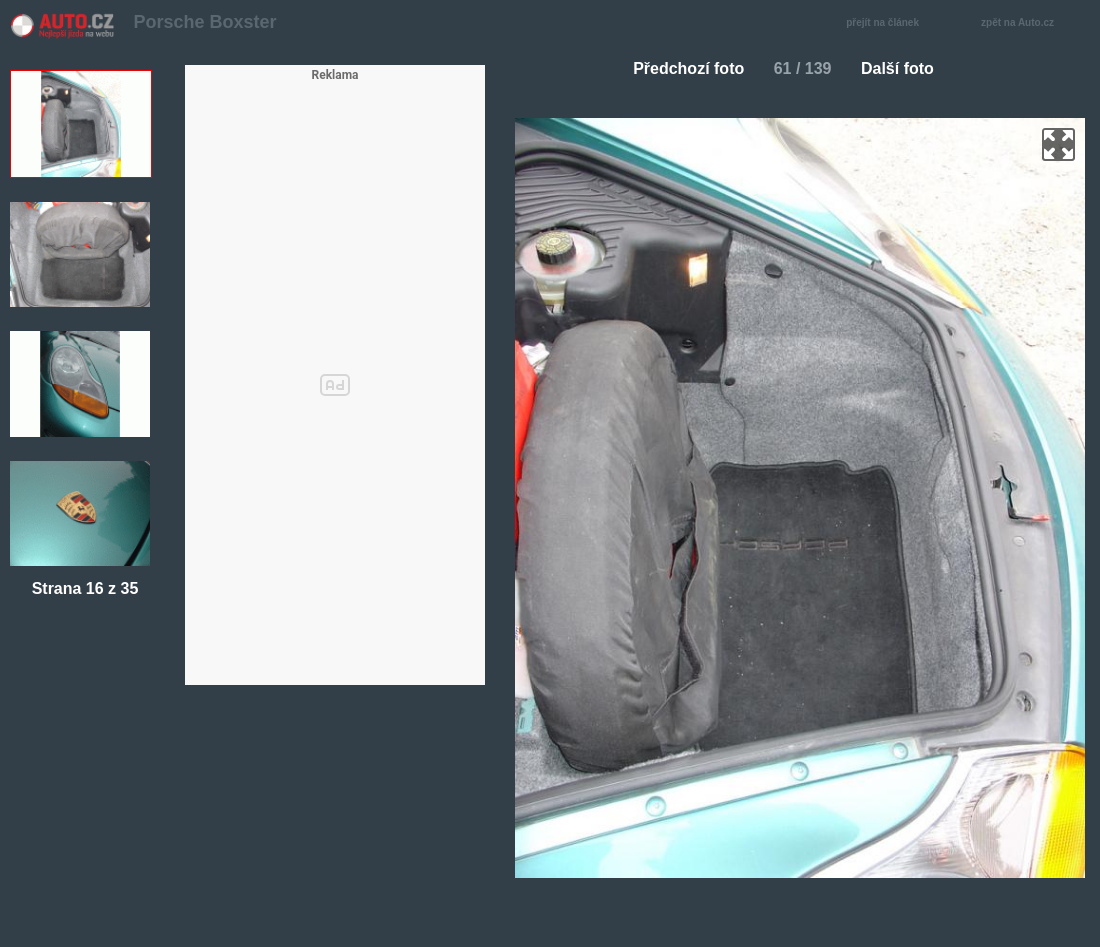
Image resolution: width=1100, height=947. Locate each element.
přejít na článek (888, 23)
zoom (1058, 144)
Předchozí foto (680, 68)
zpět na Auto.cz (1028, 23)
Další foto (905, 68)
